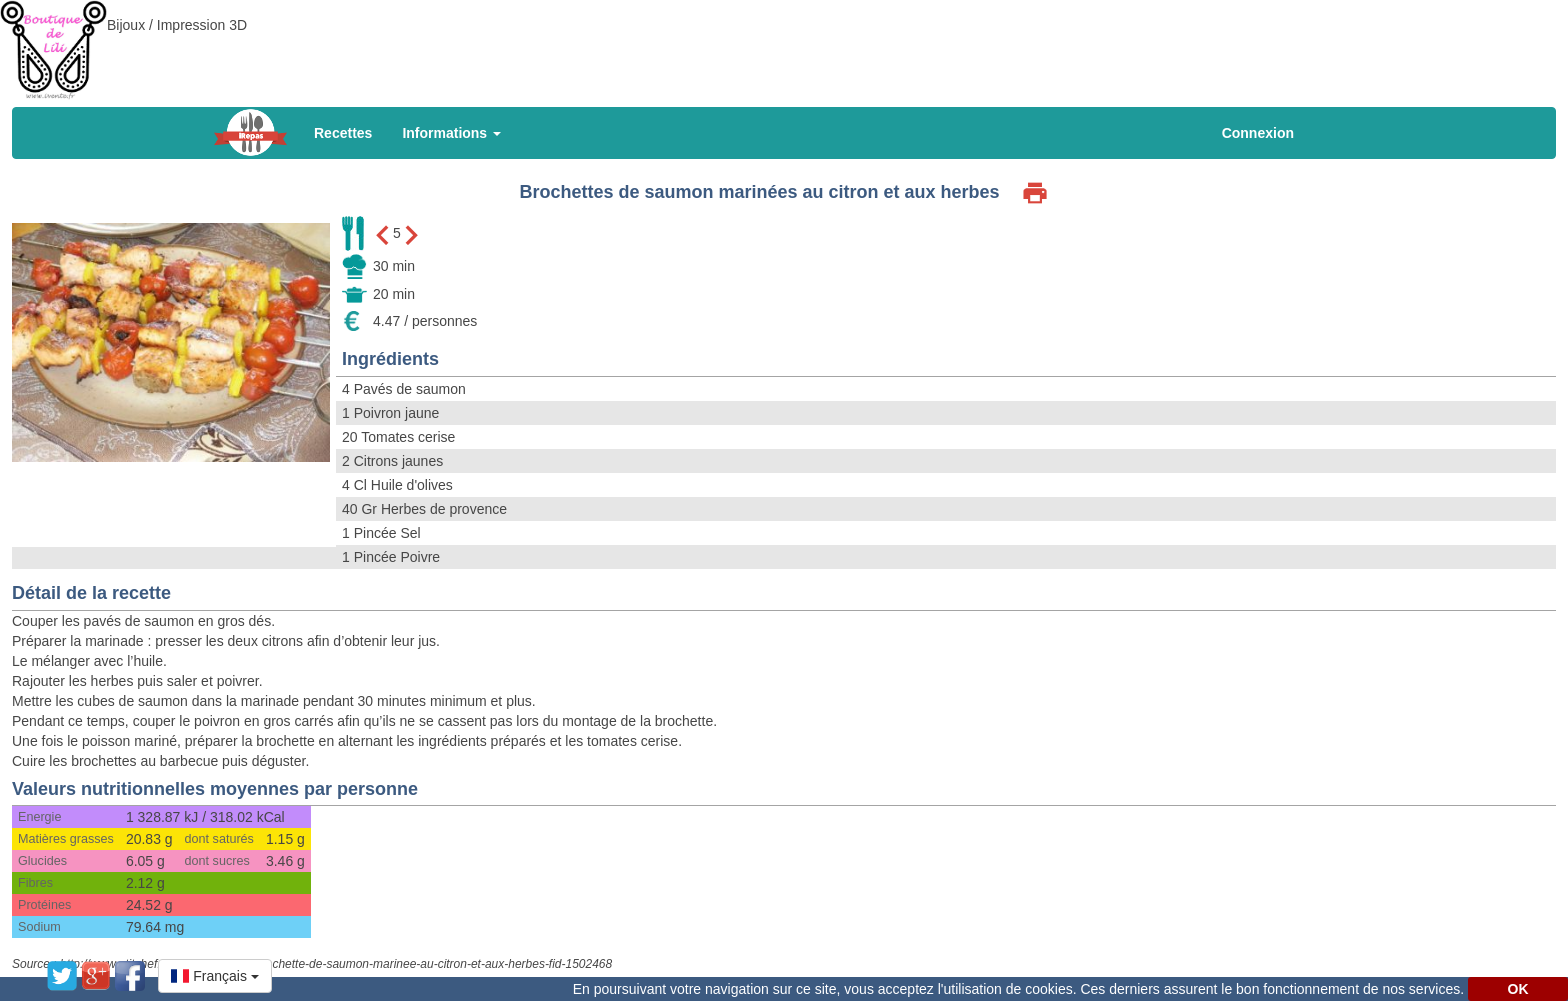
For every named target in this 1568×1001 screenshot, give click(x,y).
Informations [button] (451, 133)
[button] (215, 976)
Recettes (343, 133)
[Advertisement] (784, 45)
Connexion (1258, 133)
